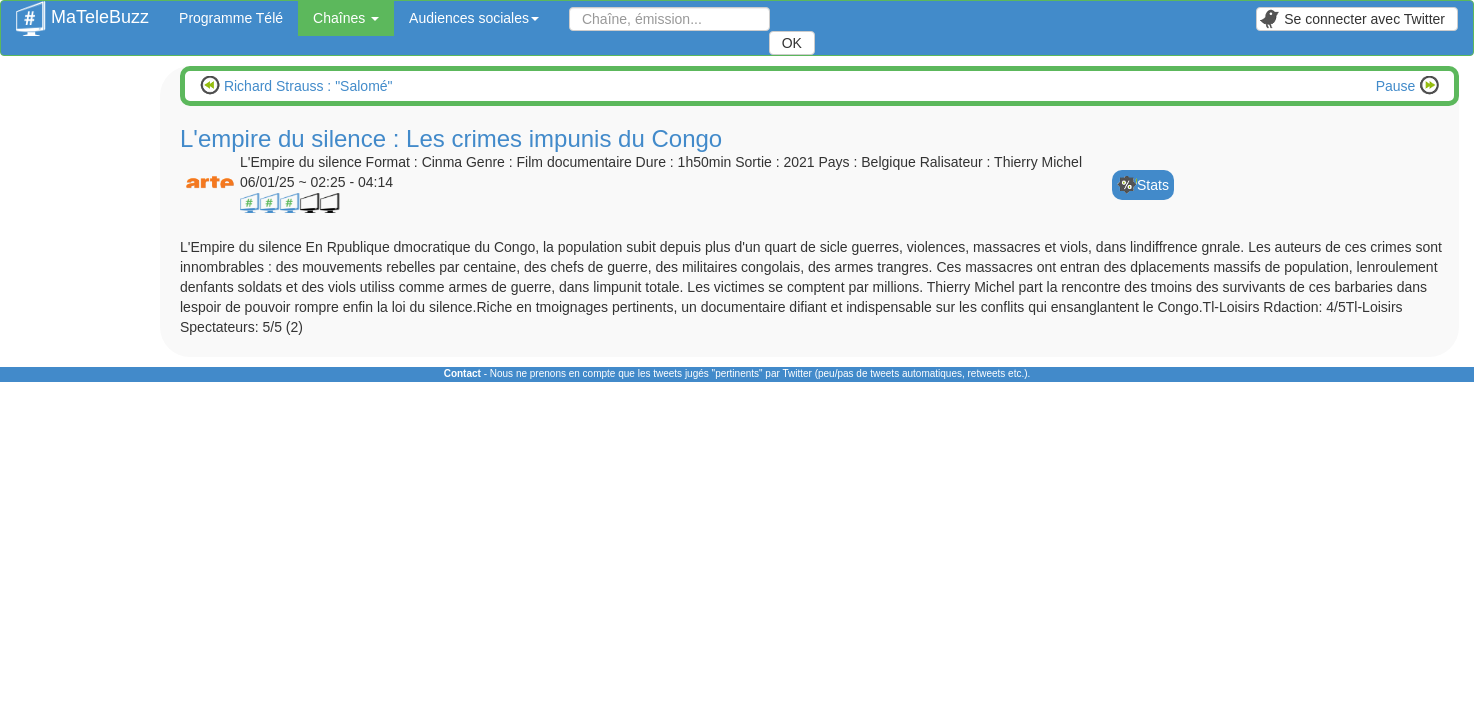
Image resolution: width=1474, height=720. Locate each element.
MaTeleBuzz (82, 11)
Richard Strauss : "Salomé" (306, 86)
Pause (1398, 86)
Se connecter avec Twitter (1352, 19)
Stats (1153, 185)
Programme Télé (231, 18)
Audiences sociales (474, 18)
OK (792, 43)
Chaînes (346, 18)
